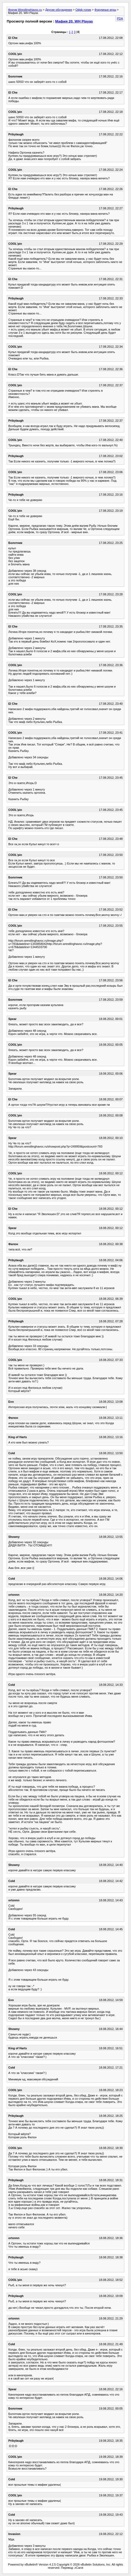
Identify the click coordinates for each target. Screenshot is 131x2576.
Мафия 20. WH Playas (74, 21)
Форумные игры (105, 9)
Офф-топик (83, 9)
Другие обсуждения (58, 9)
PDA (120, 18)
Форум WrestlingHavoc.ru (25, 9)
